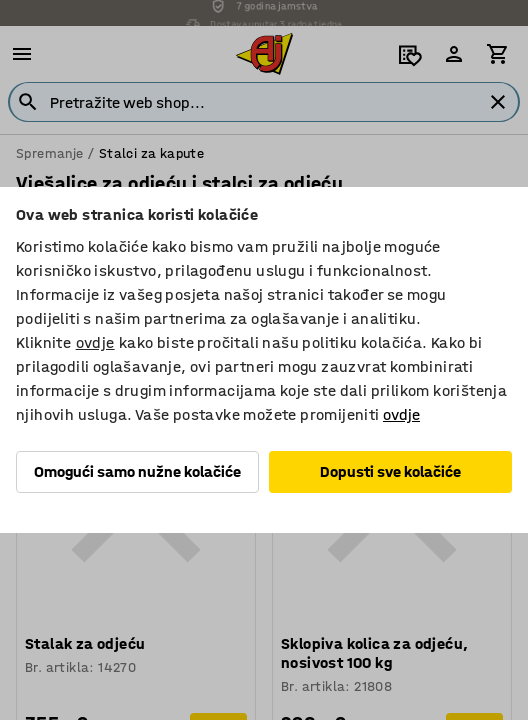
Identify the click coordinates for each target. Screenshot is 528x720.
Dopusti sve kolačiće (390, 471)
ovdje (95, 342)
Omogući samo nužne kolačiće (137, 471)
